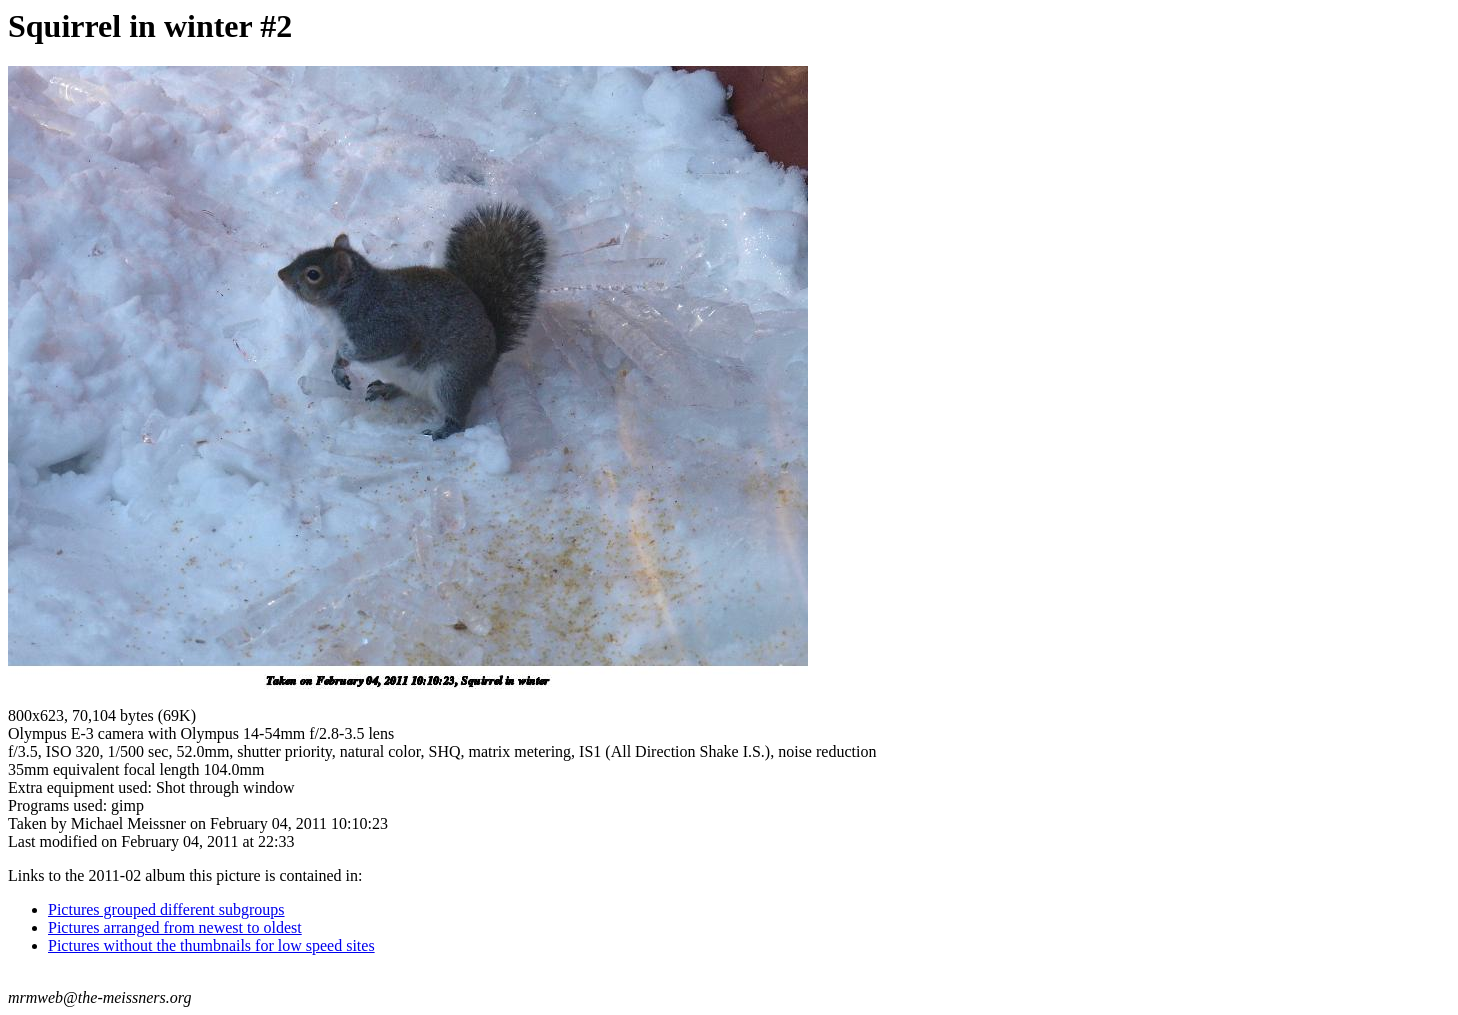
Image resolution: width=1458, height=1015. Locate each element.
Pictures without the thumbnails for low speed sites (211, 945)
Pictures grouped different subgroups (166, 909)
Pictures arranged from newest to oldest (175, 927)
